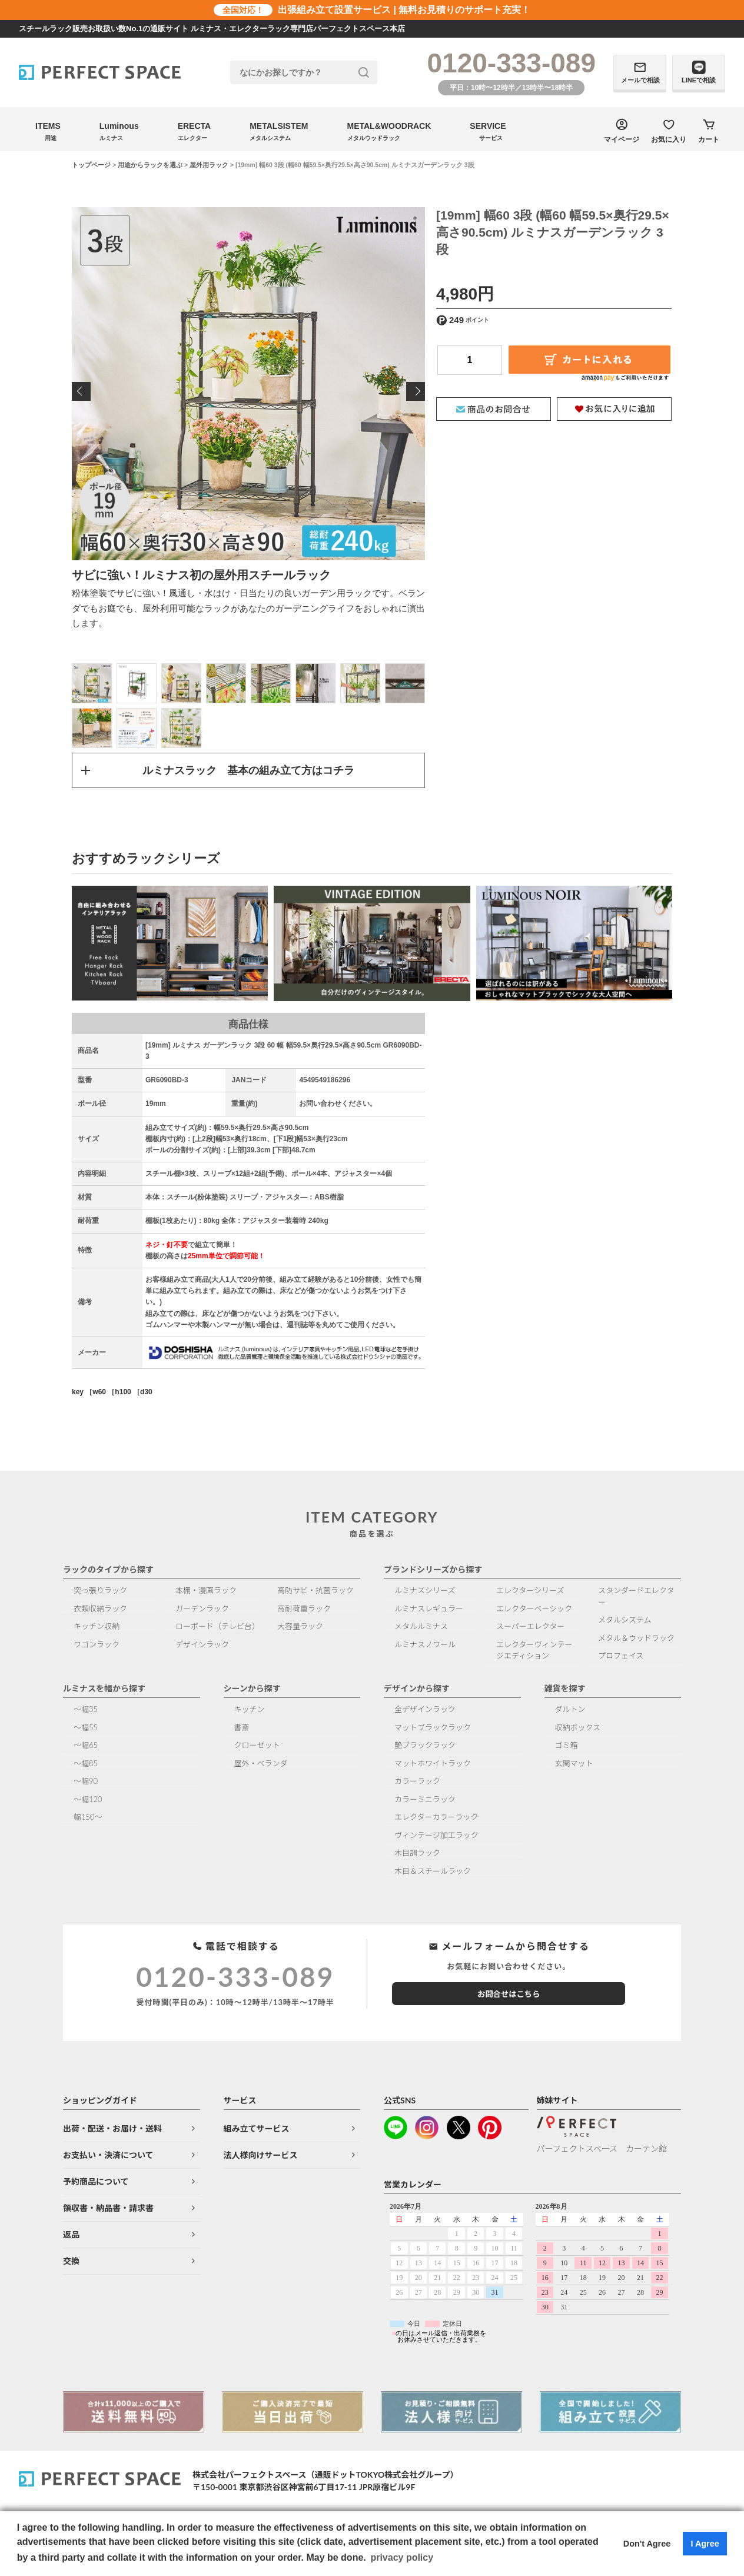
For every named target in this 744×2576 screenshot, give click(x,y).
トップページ (91, 164)
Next (415, 391)
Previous (81, 391)
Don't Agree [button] (646, 2543)
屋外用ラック (209, 164)
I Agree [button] (704, 2543)
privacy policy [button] (401, 2557)
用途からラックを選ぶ (150, 164)
